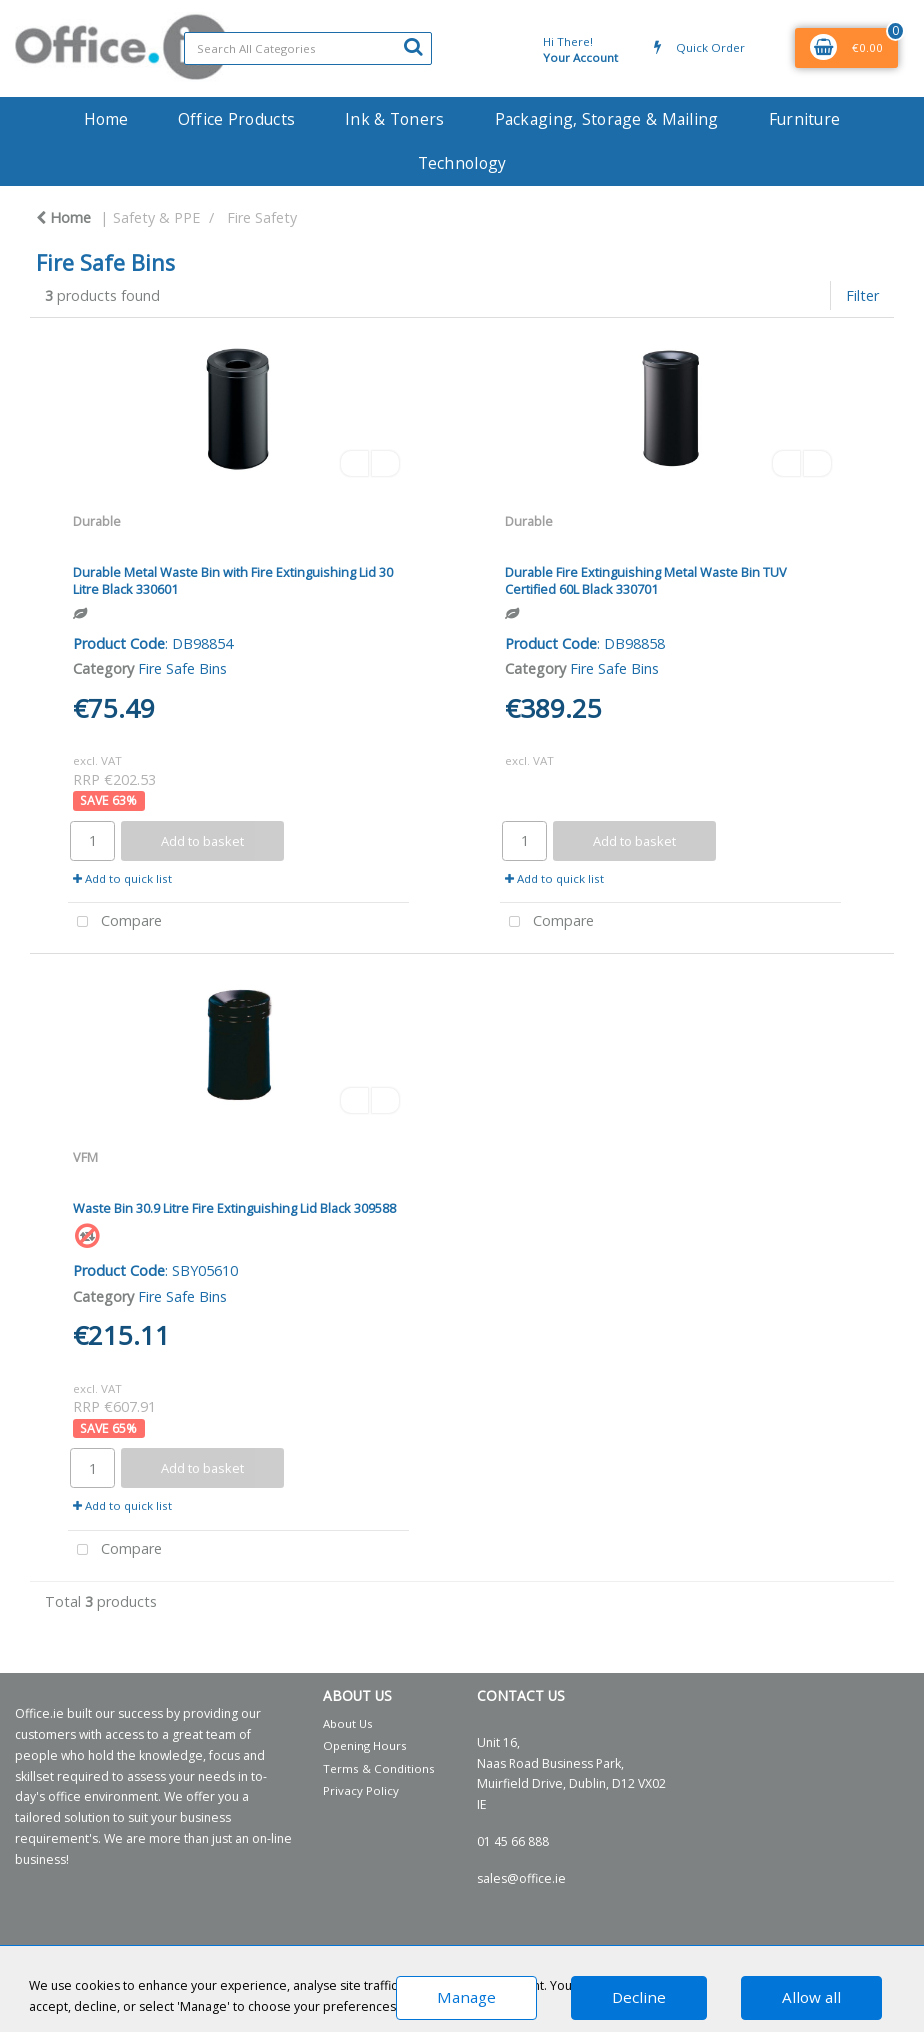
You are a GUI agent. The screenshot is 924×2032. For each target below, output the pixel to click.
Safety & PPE (156, 217)
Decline (639, 1997)
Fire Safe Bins (182, 668)
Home (106, 119)
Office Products (236, 119)
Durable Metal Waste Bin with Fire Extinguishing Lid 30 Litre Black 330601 (233, 580)
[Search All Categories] (308, 48)
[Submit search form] (413, 46)
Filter (862, 295)
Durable (97, 521)
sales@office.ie (521, 1878)
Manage (466, 1997)
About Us (348, 1723)
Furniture (805, 119)
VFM (85, 1157)
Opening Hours (365, 1745)
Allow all (811, 1997)
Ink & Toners (394, 119)
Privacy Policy (361, 1790)
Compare (115, 922)
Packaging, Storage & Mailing (607, 119)
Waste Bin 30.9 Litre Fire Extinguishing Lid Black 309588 (234, 1208)
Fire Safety (262, 217)
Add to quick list (122, 878)
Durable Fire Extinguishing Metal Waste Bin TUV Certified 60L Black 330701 (646, 580)
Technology (462, 163)
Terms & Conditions (379, 1768)
